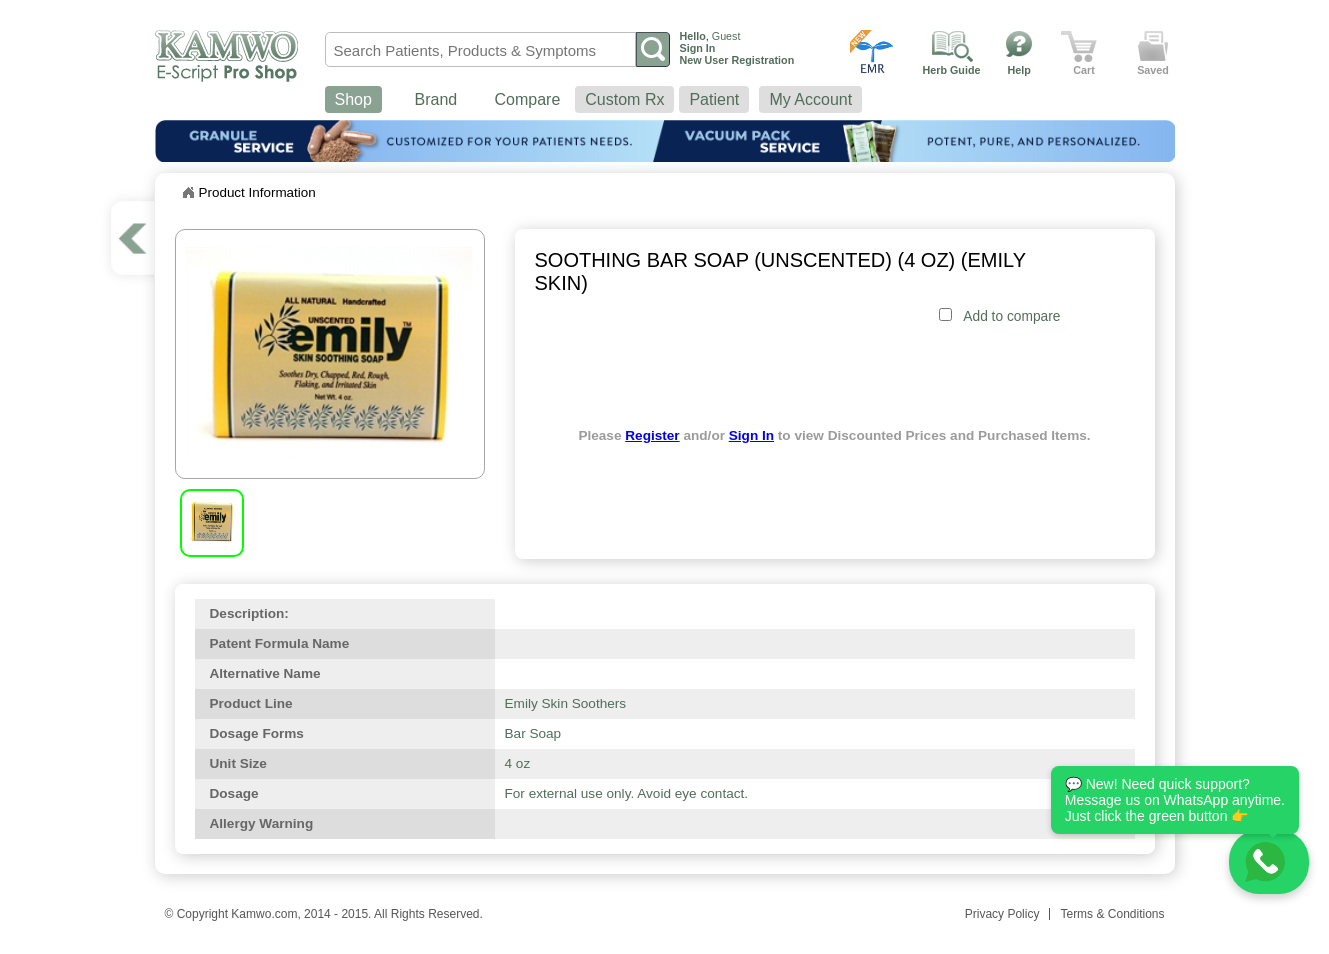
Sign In (751, 435)
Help (1019, 70)
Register (652, 435)
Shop (353, 99)
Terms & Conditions (1112, 914)
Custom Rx (624, 99)
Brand (436, 99)
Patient (714, 99)
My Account (810, 99)
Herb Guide (952, 70)
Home (188, 193)
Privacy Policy (1002, 914)
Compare (528, 99)
